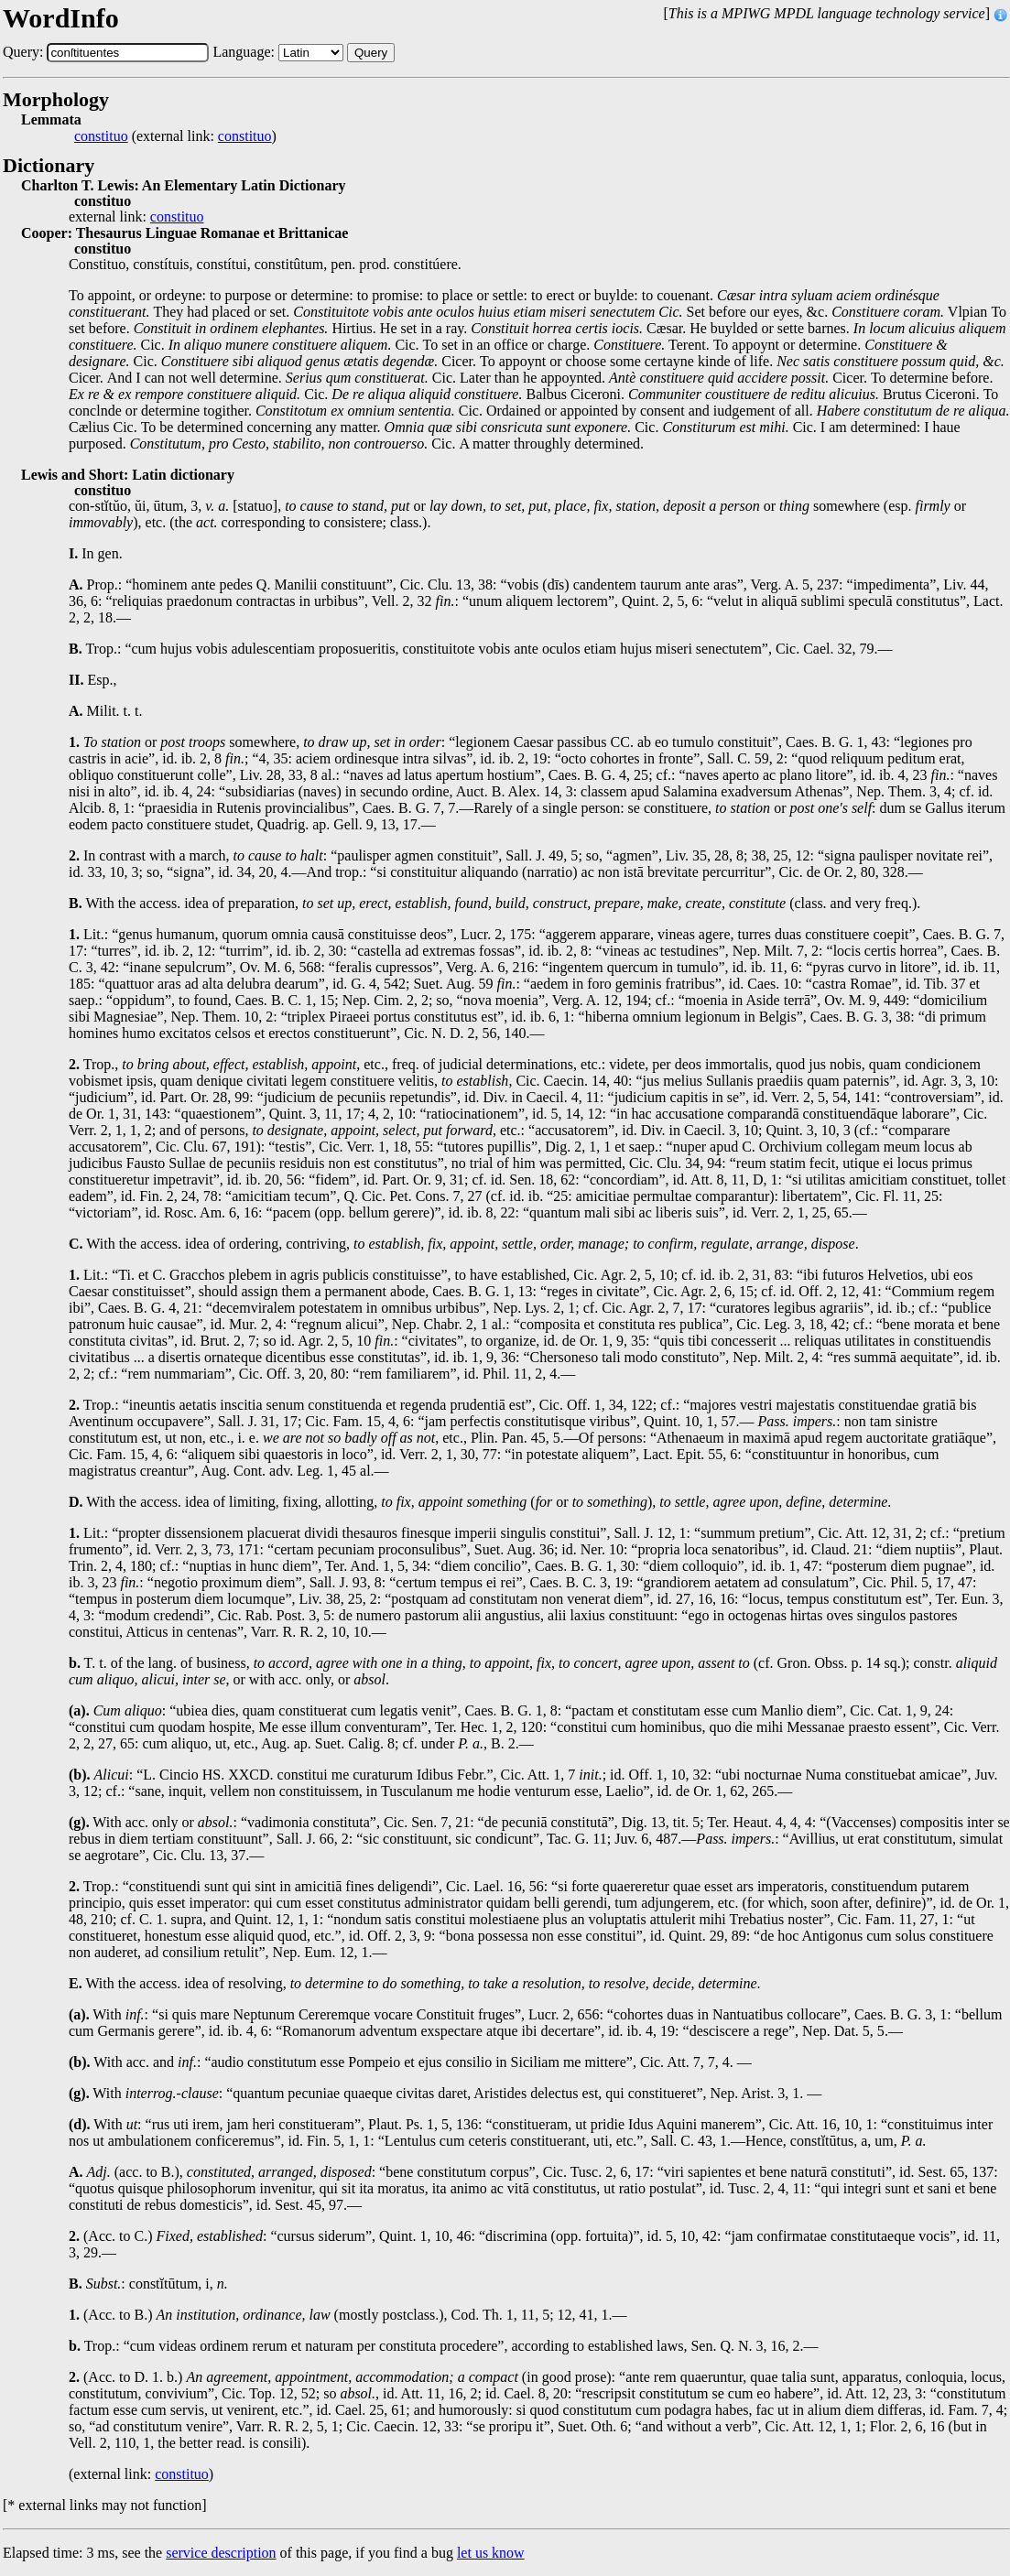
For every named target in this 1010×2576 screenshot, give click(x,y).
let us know (491, 2552)
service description (221, 2552)
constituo (101, 136)
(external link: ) (175, 136)
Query (370, 53)
